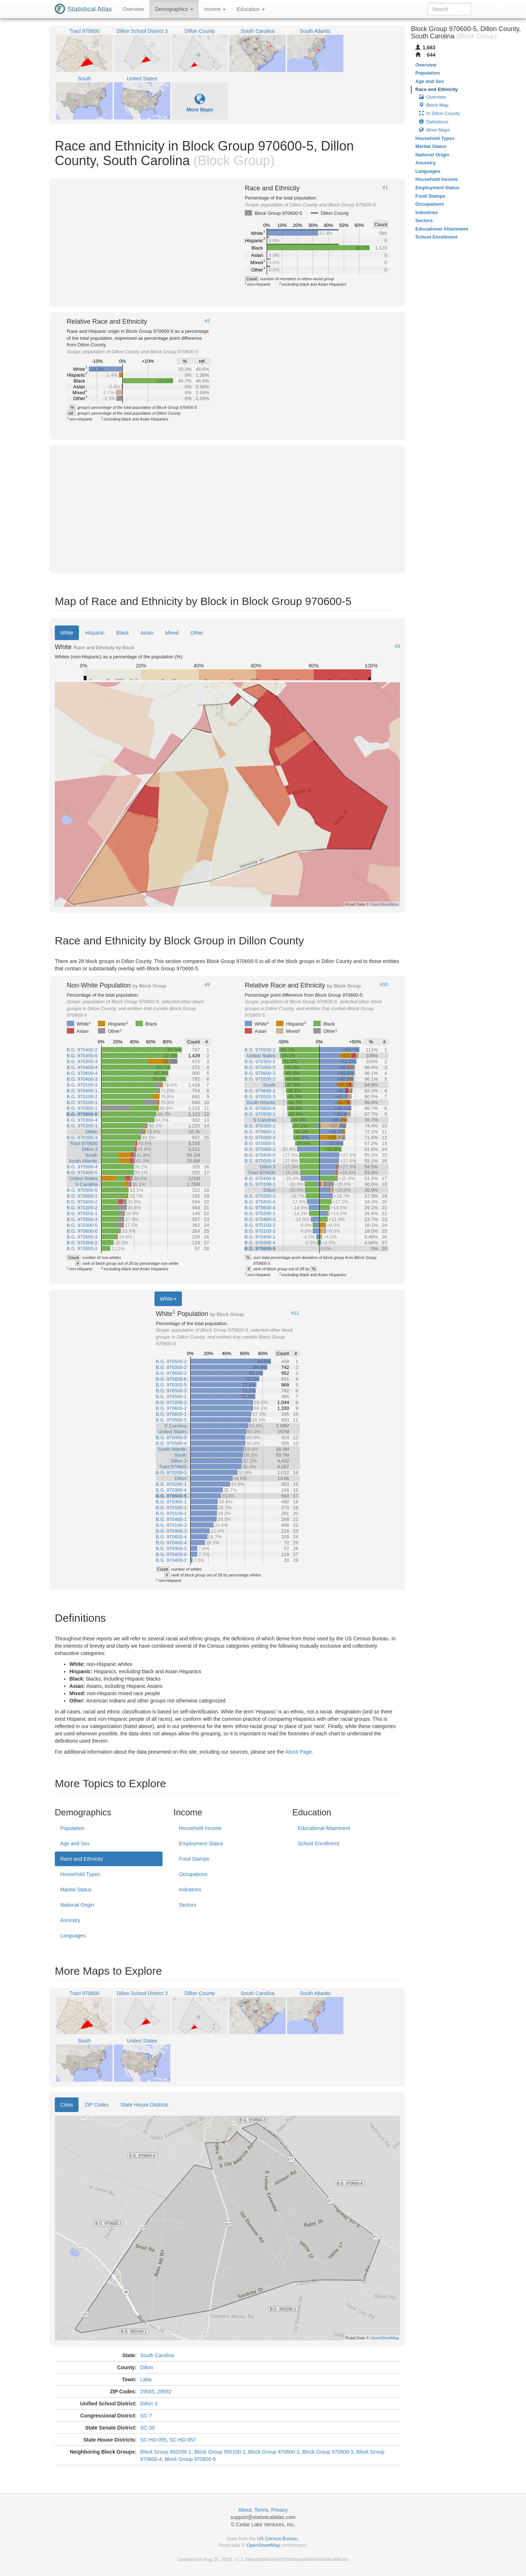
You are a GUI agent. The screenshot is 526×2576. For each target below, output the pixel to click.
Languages (72, 1935)
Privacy (279, 2510)
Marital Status (76, 1889)
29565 (147, 2391)
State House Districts (144, 2105)
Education (250, 9)
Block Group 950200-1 (165, 2452)
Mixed (172, 633)
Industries (190, 1889)
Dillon (146, 2367)
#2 (207, 320)
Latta (146, 2379)
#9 (207, 984)
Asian (147, 633)
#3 (397, 646)
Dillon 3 (148, 2403)
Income (215, 9)
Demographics (174, 9)
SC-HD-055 (153, 2440)
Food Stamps (194, 1859)
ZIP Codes (97, 2105)
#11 (295, 1313)
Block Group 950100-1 (219, 2452)
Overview (133, 9)
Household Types (80, 1874)
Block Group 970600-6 (190, 2459)
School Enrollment (318, 1843)
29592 (164, 2391)
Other (196, 633)
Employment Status (201, 1843)
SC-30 (147, 2428)
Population (72, 1828)
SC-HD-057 (182, 2440)
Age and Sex (74, 1843)
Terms (261, 2510)
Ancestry (70, 1920)
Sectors (187, 1905)
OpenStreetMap (263, 2545)
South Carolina (157, 2355)
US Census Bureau (277, 2538)
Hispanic (95, 633)
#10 (384, 984)
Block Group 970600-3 (327, 2452)
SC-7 (146, 2416)
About (245, 2510)
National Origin (77, 1905)
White (66, 633)
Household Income (200, 1828)
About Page (298, 1752)
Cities (66, 2105)
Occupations (193, 1874)
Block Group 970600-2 (274, 2452)
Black (123, 633)
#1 (385, 187)
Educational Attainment (324, 1828)
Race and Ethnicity (81, 1859)
